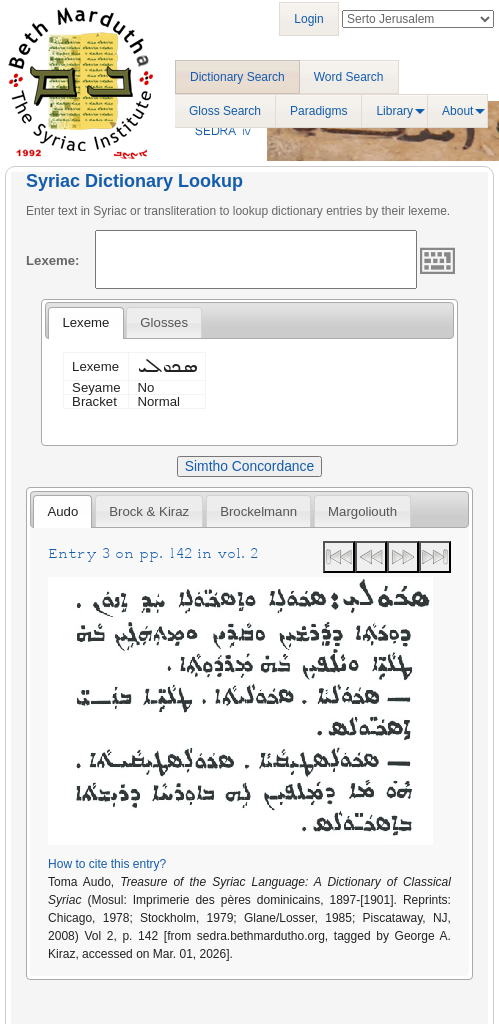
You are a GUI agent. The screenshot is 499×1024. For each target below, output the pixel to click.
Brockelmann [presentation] (258, 511)
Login (308, 19)
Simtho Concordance (249, 466)
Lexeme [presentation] (85, 322)
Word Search (349, 77)
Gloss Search (225, 111)
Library (394, 111)
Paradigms (318, 111)
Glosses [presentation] (164, 322)
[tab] (85, 323)
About (457, 111)
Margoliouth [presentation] (362, 511)
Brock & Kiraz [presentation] (149, 511)
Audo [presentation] (62, 511)
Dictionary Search (237, 77)
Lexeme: (53, 260)
